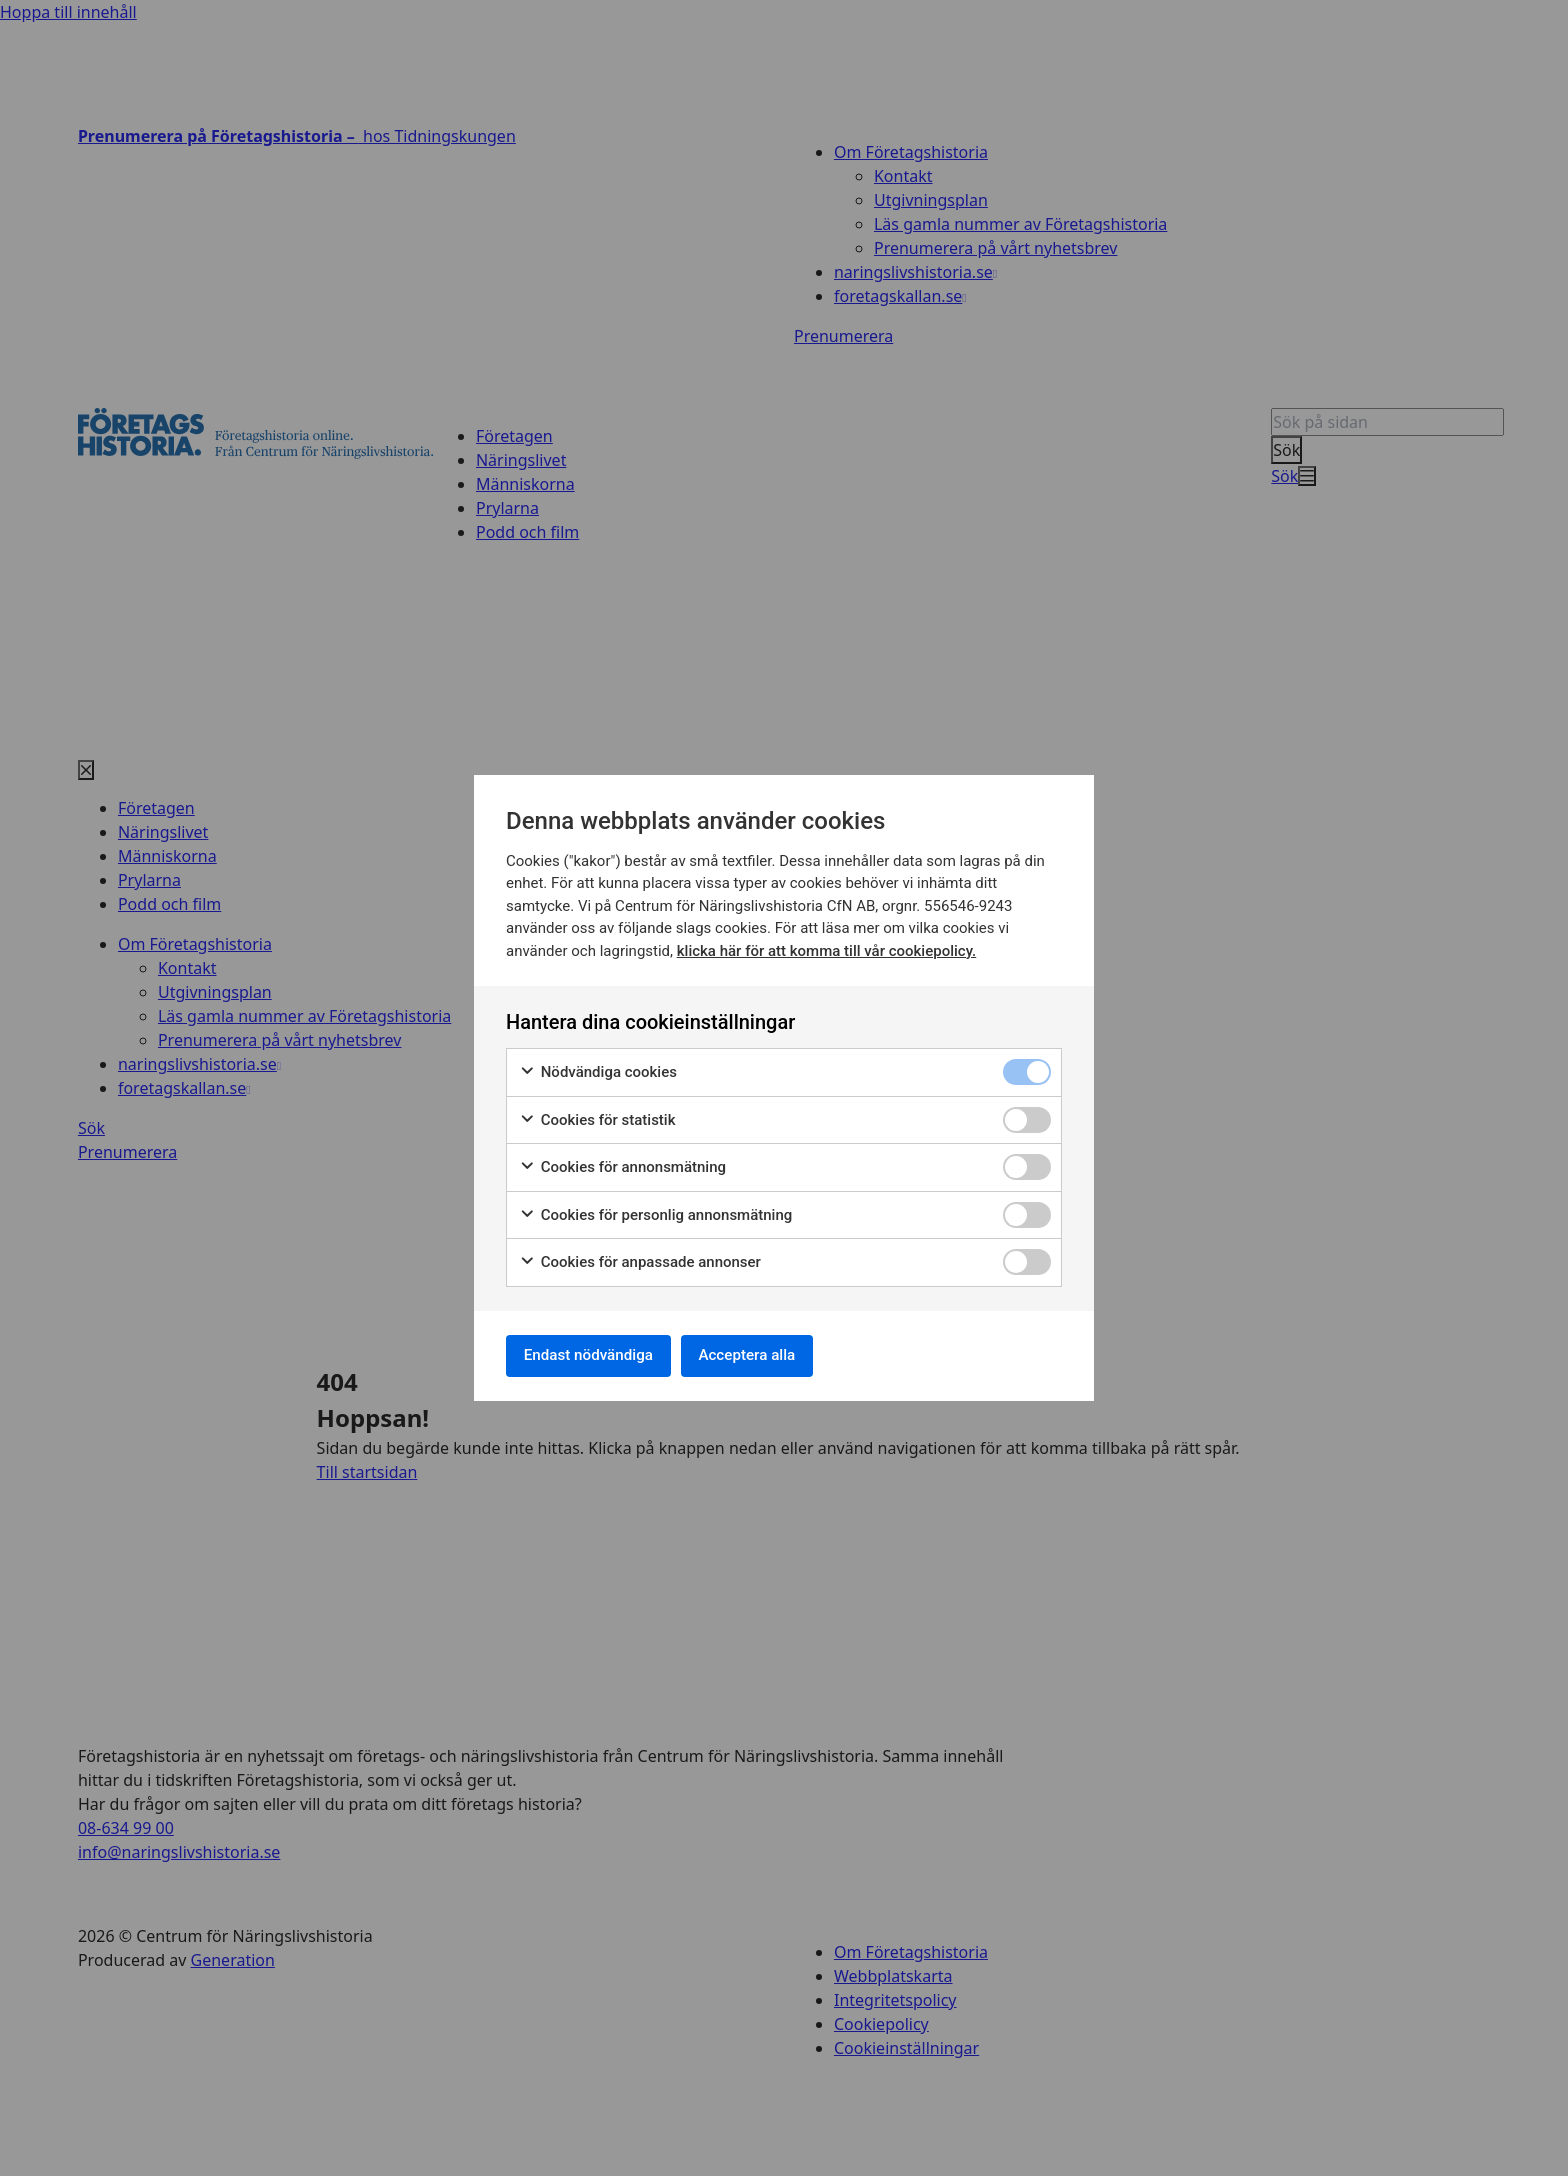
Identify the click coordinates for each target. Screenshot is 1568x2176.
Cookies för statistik (597, 1117)
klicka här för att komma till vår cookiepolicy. (826, 948)
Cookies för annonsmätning (622, 1164)
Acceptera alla (766, 1355)
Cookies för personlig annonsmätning (655, 1212)
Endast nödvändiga (595, 1355)
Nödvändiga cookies (598, 1069)
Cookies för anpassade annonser (640, 1259)
